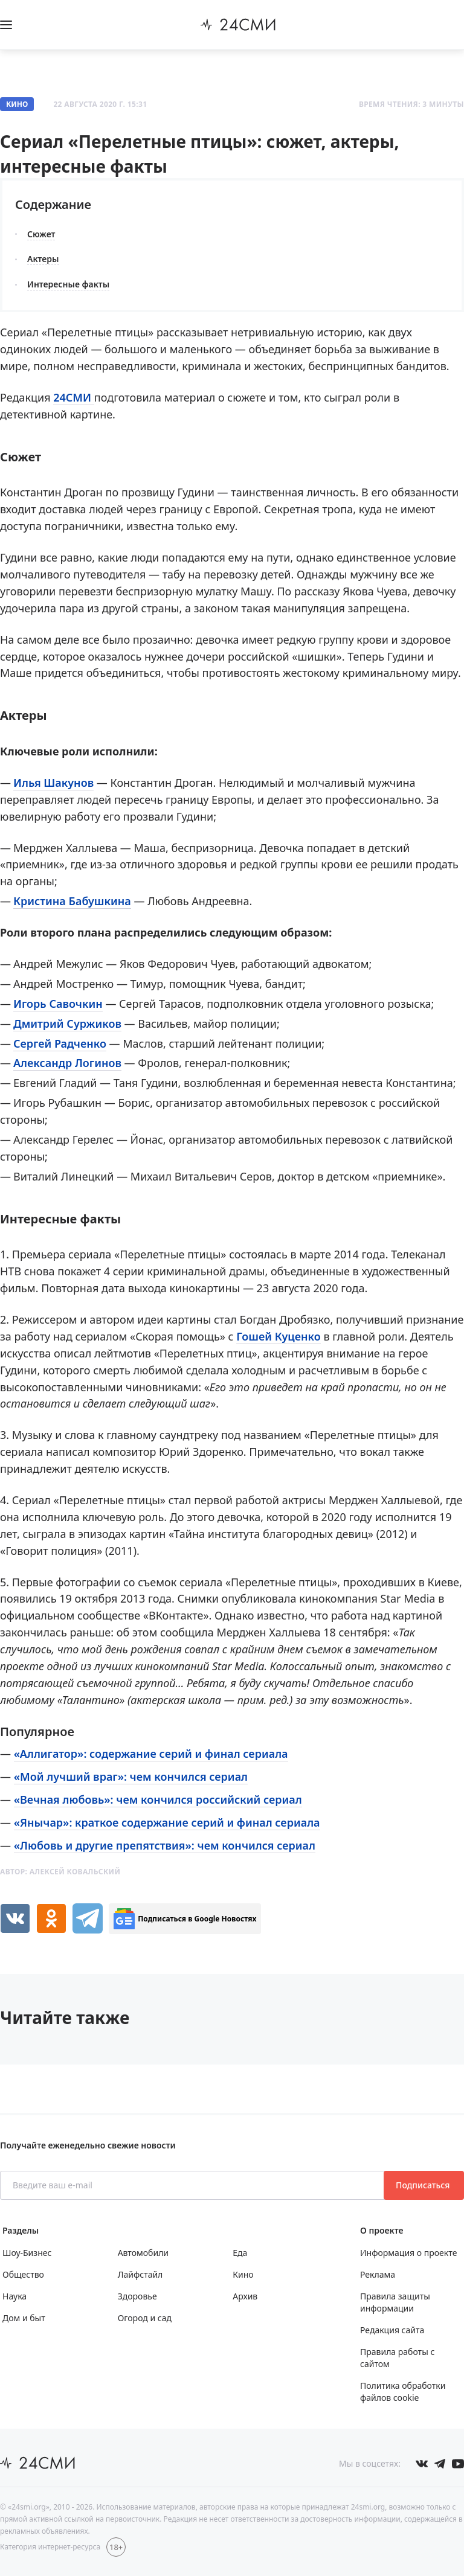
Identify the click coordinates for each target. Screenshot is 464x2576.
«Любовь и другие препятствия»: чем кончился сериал (164, 1845)
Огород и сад (145, 2318)
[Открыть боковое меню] (6, 25)
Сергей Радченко (59, 1043)
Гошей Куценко (278, 1336)
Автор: (60, 1871)
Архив (245, 2296)
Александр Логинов (67, 1063)
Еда (240, 2252)
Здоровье (137, 2296)
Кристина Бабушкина (72, 901)
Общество (23, 2274)
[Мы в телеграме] (440, 2464)
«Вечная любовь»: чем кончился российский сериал (158, 1799)
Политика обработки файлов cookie (402, 2391)
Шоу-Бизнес (26, 2252)
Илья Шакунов (53, 782)
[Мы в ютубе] (458, 2464)
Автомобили (143, 2252)
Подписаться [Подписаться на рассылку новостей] (424, 2185)
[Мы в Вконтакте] (422, 2464)
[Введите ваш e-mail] (193, 2185)
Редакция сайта (392, 2330)
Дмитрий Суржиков (67, 1023)
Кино (17, 104)
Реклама (377, 2274)
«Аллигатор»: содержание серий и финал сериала (151, 1753)
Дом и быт (23, 2318)
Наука (14, 2296)
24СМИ (73, 397)
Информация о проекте (408, 2252)
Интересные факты (68, 284)
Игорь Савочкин (58, 1003)
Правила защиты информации (395, 2302)
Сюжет (41, 234)
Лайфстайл (140, 2274)
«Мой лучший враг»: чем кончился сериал (131, 1776)
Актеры (43, 258)
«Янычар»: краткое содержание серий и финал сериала (167, 1822)
